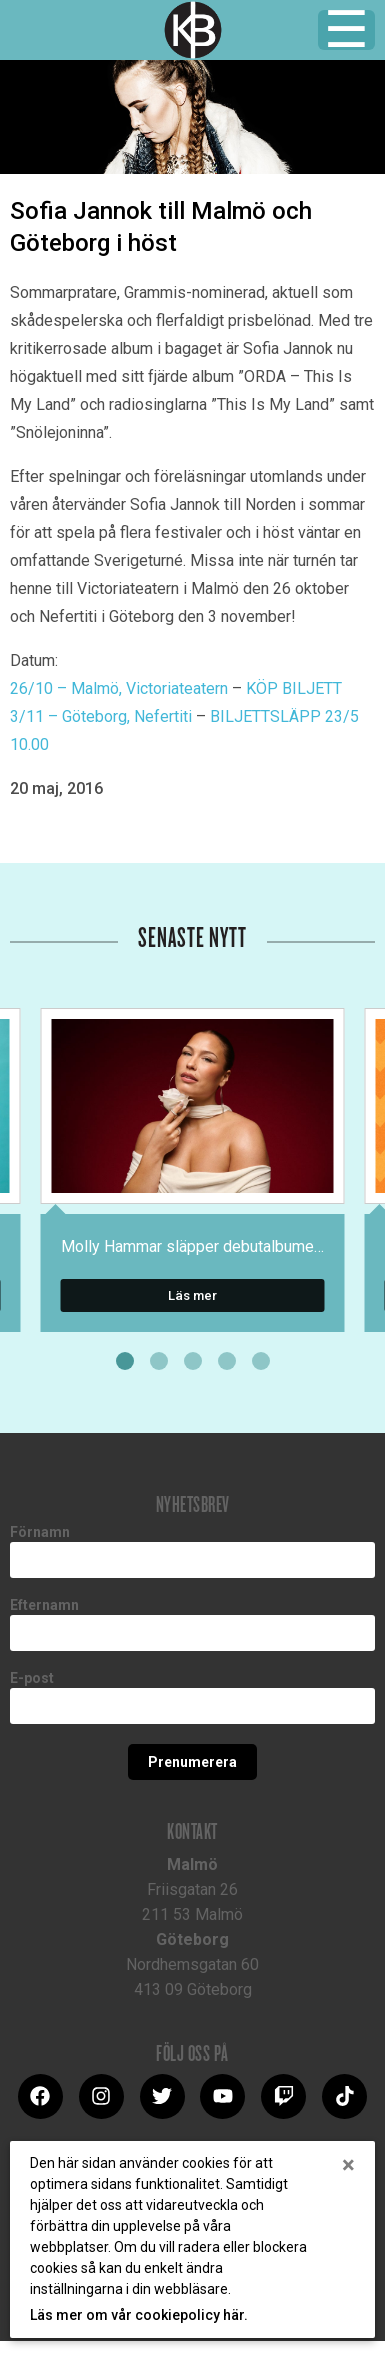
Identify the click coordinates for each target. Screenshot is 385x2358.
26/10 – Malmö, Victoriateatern (119, 688)
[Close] (348, 2165)
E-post (32, 1678)
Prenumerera (192, 1762)
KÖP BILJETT (294, 688)
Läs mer (192, 1295)
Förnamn (40, 1532)
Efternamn (44, 1605)
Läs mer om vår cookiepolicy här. (139, 2315)
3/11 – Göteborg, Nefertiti (101, 716)
